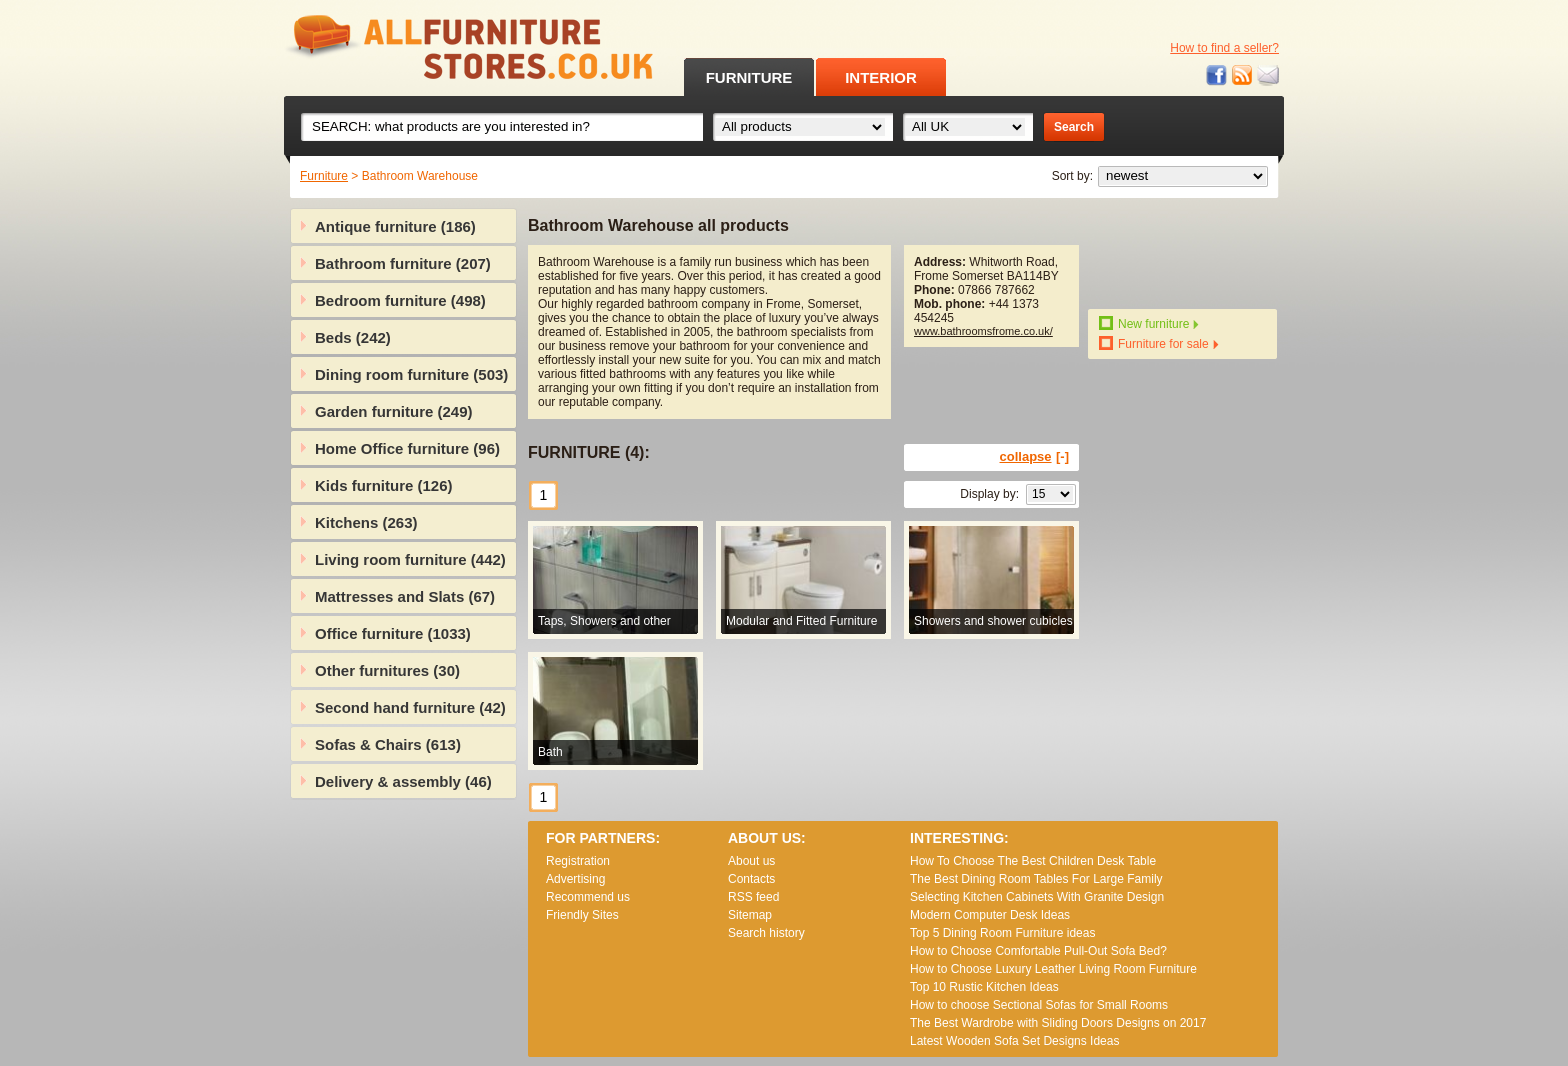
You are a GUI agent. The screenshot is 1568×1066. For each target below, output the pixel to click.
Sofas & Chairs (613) (388, 744)
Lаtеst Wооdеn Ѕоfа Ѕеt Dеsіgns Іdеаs (1014, 1041)
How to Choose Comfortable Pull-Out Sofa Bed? (1038, 951)
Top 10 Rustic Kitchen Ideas (984, 987)
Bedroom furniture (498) (400, 300)
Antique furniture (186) (395, 226)
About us (751, 861)
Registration (578, 861)
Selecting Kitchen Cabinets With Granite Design (1037, 897)
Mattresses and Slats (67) (405, 596)
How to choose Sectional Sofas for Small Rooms (1039, 1005)
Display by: (989, 494)
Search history (766, 933)
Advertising (575, 879)
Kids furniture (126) (384, 485)
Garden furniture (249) (394, 411)
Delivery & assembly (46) (403, 781)
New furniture (1153, 324)
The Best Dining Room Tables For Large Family (1036, 879)
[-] (1062, 456)
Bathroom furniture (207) (403, 263)
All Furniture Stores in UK (424, 47)
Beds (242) (353, 337)
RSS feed (1243, 75)
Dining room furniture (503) (411, 374)
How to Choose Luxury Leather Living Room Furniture (1053, 969)
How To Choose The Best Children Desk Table (1033, 861)
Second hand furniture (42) (410, 707)
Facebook (1217, 75)
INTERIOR (881, 77)
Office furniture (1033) (393, 633)
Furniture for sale (1163, 344)
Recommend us (588, 897)
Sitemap (750, 915)
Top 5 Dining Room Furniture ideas (1002, 933)
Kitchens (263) (366, 522)
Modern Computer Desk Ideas (990, 915)
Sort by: (1072, 176)
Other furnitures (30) (387, 670)
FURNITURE (749, 77)
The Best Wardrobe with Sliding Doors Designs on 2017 (1058, 1023)
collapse (1026, 456)
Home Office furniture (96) (407, 448)
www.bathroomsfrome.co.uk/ (983, 331)
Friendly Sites (582, 915)
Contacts (751, 879)
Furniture (324, 176)
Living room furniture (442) (410, 559)
